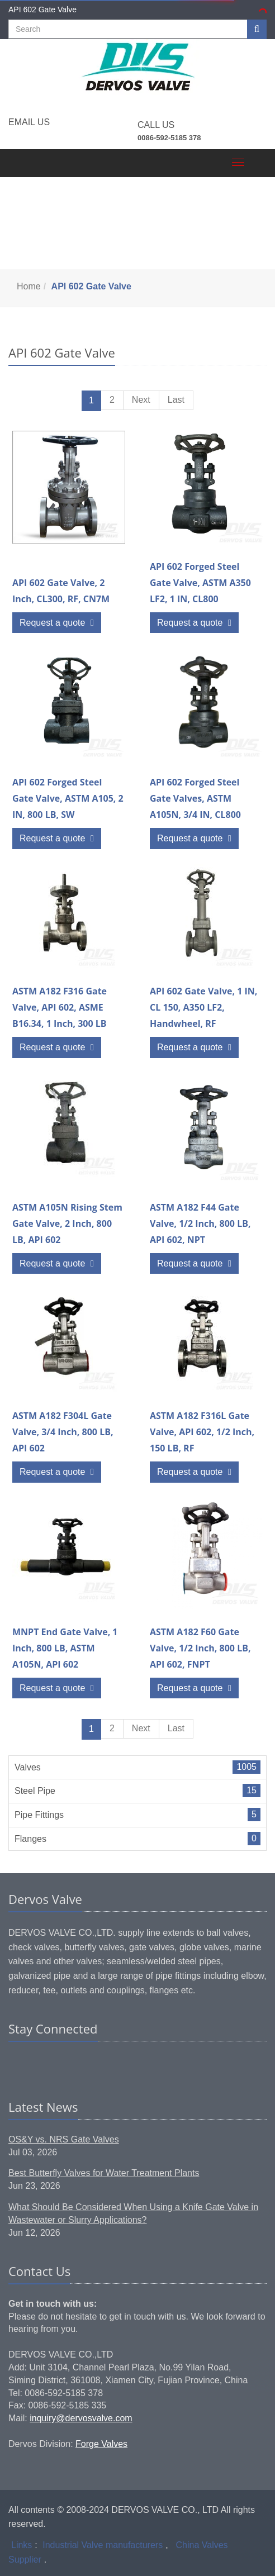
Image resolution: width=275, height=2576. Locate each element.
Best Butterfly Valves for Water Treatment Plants (103, 2173)
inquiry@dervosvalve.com (81, 2418)
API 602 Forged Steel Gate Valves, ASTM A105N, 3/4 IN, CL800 (195, 798)
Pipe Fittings (39, 1815)
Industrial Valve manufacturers (102, 2545)
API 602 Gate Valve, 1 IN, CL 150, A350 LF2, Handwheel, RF (203, 1007)
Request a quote (57, 622)
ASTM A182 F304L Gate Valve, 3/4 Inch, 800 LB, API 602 (62, 1432)
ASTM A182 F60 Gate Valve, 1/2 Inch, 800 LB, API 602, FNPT (200, 1648)
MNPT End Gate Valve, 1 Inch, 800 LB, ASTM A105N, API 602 (65, 1648)
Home (29, 286)
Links (21, 2545)
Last (176, 399)
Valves (28, 1767)
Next (141, 399)
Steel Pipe (35, 1791)
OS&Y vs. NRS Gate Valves (63, 2139)
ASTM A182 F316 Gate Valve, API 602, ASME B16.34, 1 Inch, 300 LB (59, 1007)
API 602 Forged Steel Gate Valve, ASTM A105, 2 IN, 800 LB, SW (68, 798)
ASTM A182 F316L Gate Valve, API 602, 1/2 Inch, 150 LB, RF (202, 1432)
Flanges (30, 1839)
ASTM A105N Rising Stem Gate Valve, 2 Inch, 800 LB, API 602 (67, 1223)
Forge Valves (101, 2444)
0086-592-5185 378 (169, 138)
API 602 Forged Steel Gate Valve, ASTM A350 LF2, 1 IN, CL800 (200, 582)
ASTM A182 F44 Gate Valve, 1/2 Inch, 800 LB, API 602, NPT (200, 1223)
